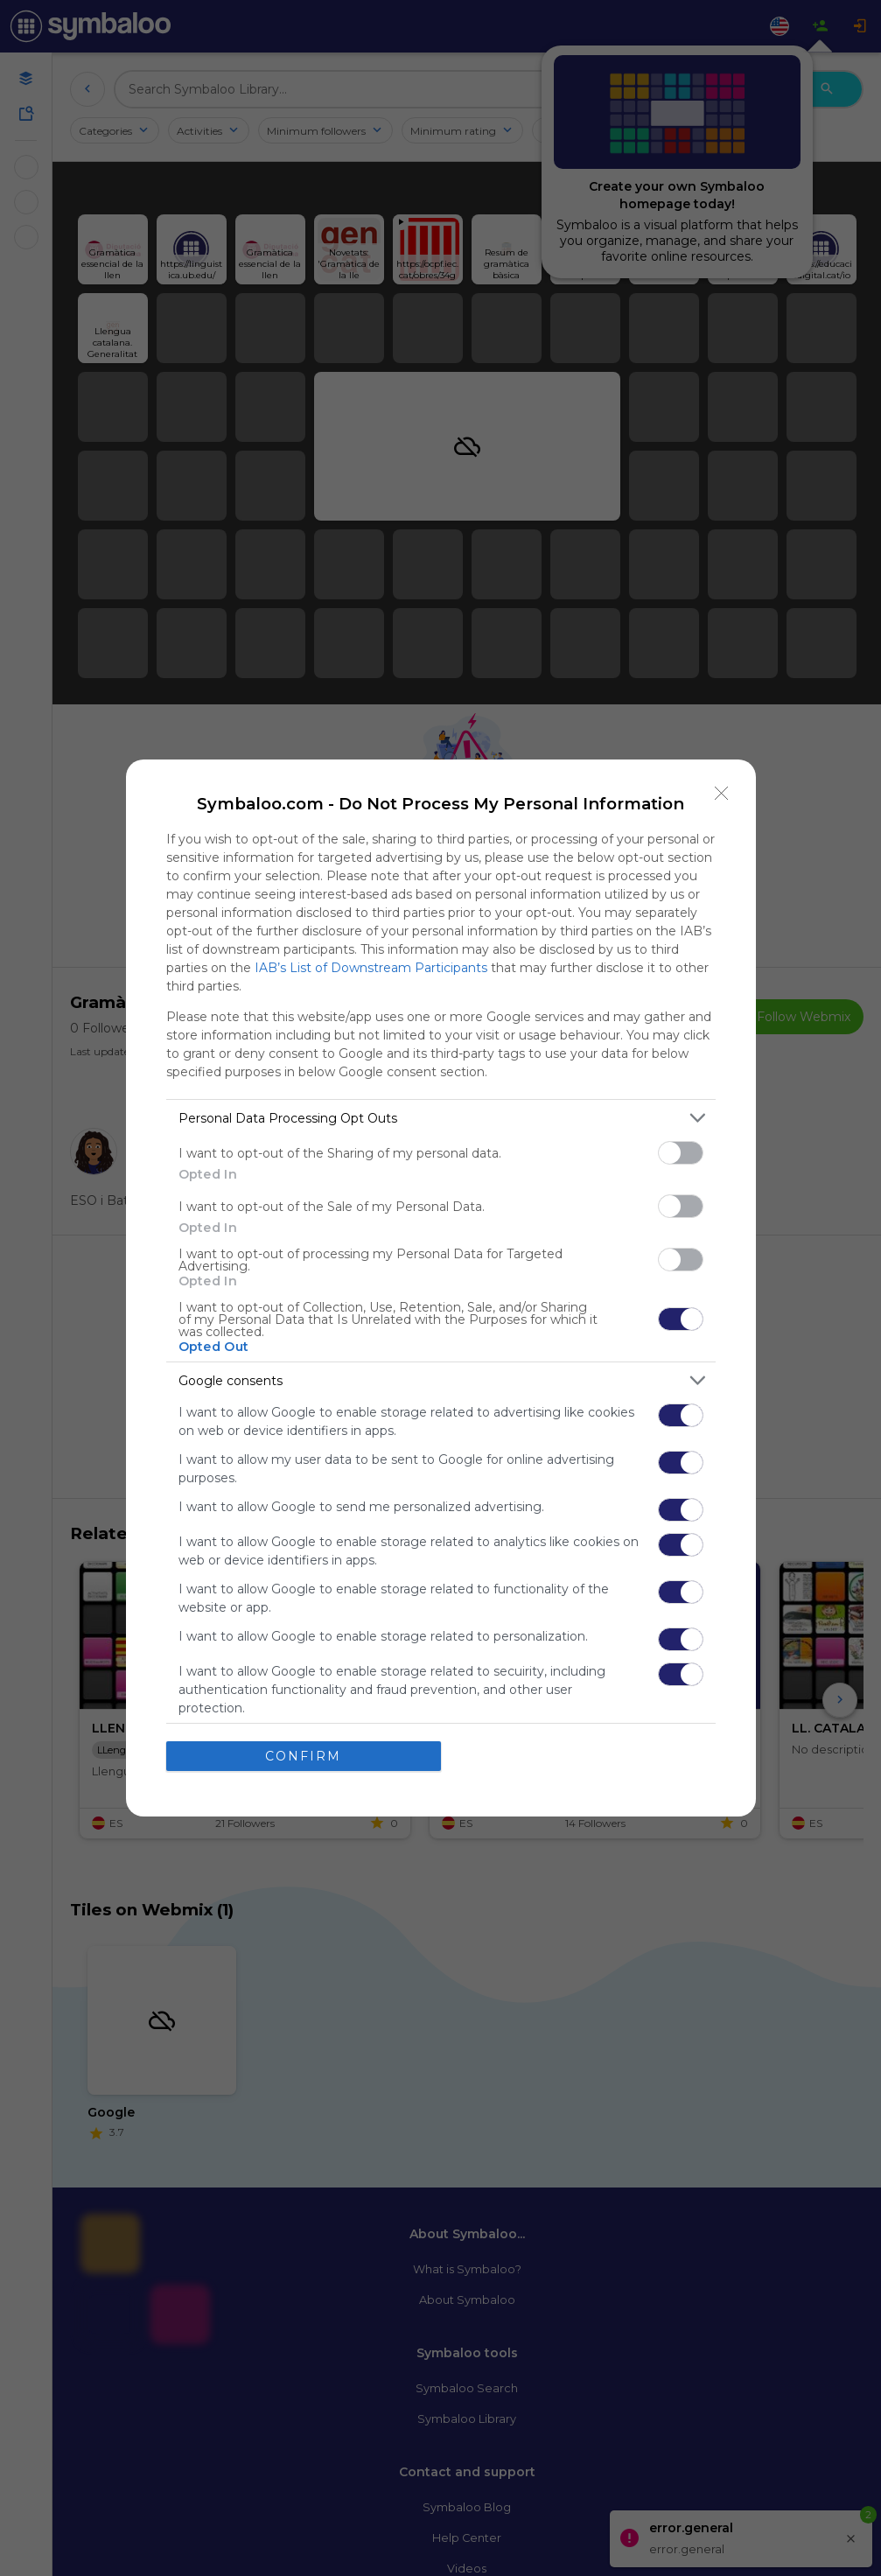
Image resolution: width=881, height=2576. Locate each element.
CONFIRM (303, 1756)
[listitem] (441, 1118)
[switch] (680, 1153)
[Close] (721, 793)
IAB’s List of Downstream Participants (371, 968)
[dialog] (441, 1288)
